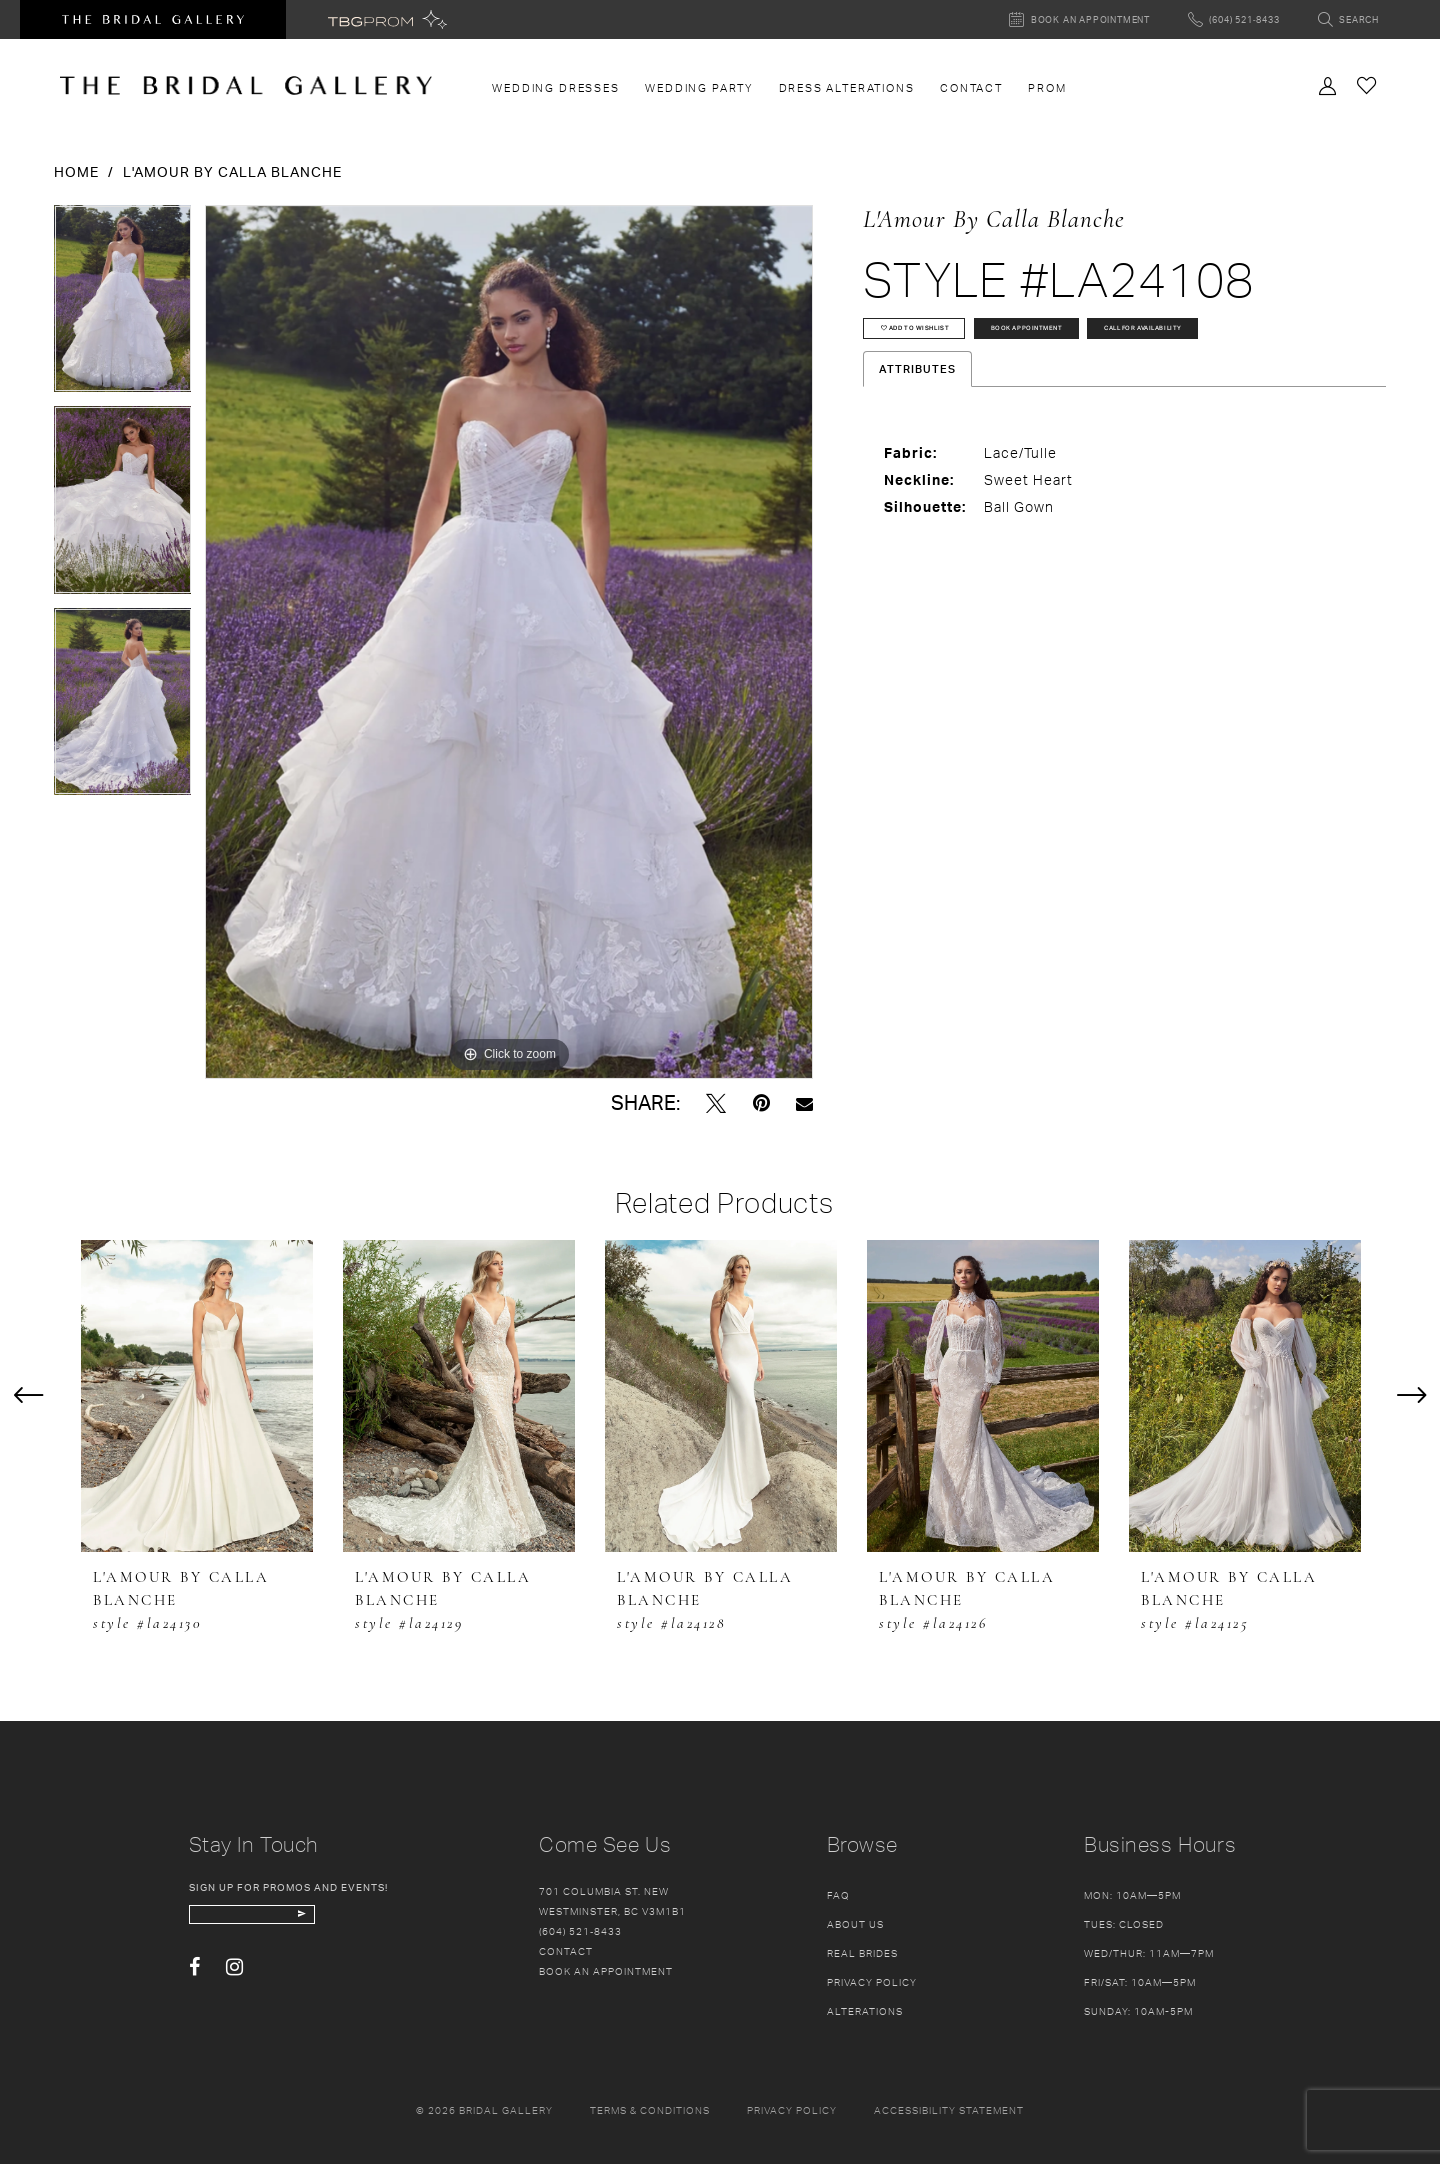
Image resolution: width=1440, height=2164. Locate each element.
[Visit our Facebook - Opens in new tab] (194, 1982)
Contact (566, 1951)
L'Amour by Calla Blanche (232, 171)
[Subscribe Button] (391, 1922)
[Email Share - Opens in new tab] (804, 1103)
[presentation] (197, 1396)
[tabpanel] (123, 306)
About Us (855, 1924)
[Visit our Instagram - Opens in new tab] (234, 1982)
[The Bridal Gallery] (246, 85)
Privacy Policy (872, 1982)
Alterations (865, 2011)
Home (76, 171)
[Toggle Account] (1328, 84)
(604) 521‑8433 (580, 1931)
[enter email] (301, 1922)
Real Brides (862, 1953)
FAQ (838, 1895)
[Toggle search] (1348, 19)
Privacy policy (792, 2110)
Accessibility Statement (949, 2110)
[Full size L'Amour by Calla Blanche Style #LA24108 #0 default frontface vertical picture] (509, 642)
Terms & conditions (650, 2110)
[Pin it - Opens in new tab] (761, 1103)
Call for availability (960, 393)
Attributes (917, 441)
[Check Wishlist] (1367, 84)
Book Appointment (1139, 342)
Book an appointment (606, 1971)
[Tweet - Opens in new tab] (716, 1103)
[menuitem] (556, 88)
